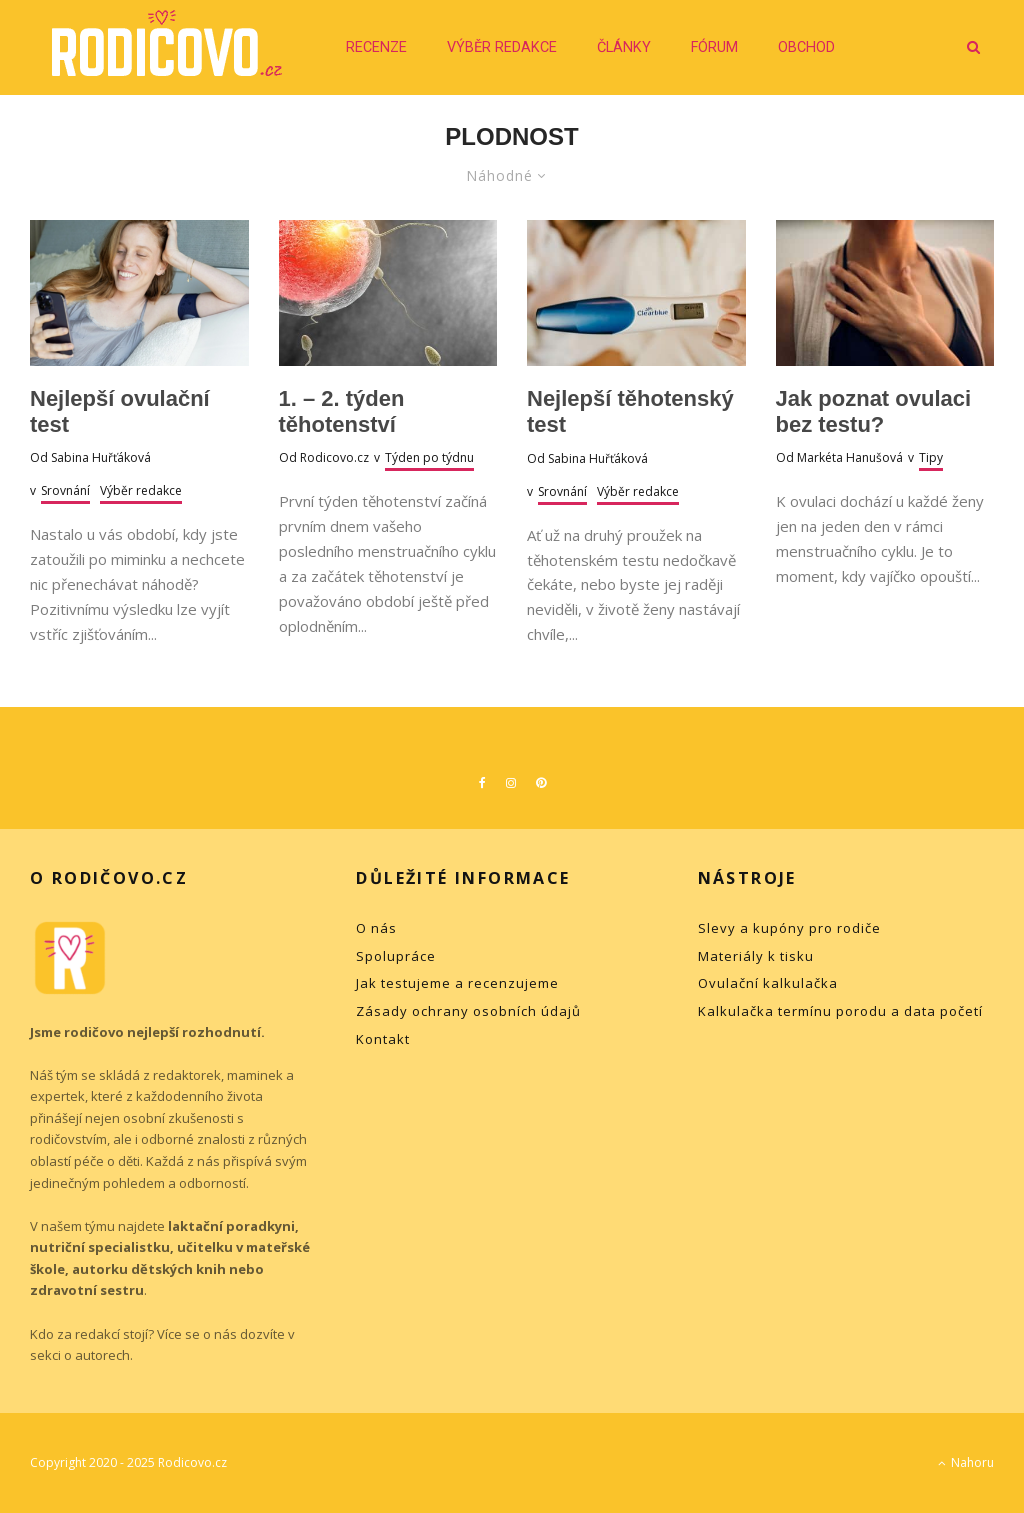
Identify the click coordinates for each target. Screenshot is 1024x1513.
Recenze (376, 47)
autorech (102, 1355)
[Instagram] (511, 783)
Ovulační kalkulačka (768, 983)
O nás (376, 928)
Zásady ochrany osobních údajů (468, 1011)
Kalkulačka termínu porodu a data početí (840, 1011)
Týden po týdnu (429, 457)
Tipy (931, 457)
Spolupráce (396, 956)
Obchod (806, 47)
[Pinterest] (541, 783)
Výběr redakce (502, 47)
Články (624, 47)
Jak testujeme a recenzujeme (457, 983)
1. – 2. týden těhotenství (342, 411)
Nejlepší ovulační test (120, 411)
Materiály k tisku (756, 956)
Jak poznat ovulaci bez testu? (874, 411)
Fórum (714, 47)
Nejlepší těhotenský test (630, 411)
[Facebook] (482, 783)
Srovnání (65, 490)
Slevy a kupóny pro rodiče (789, 928)
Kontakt (383, 1039)
